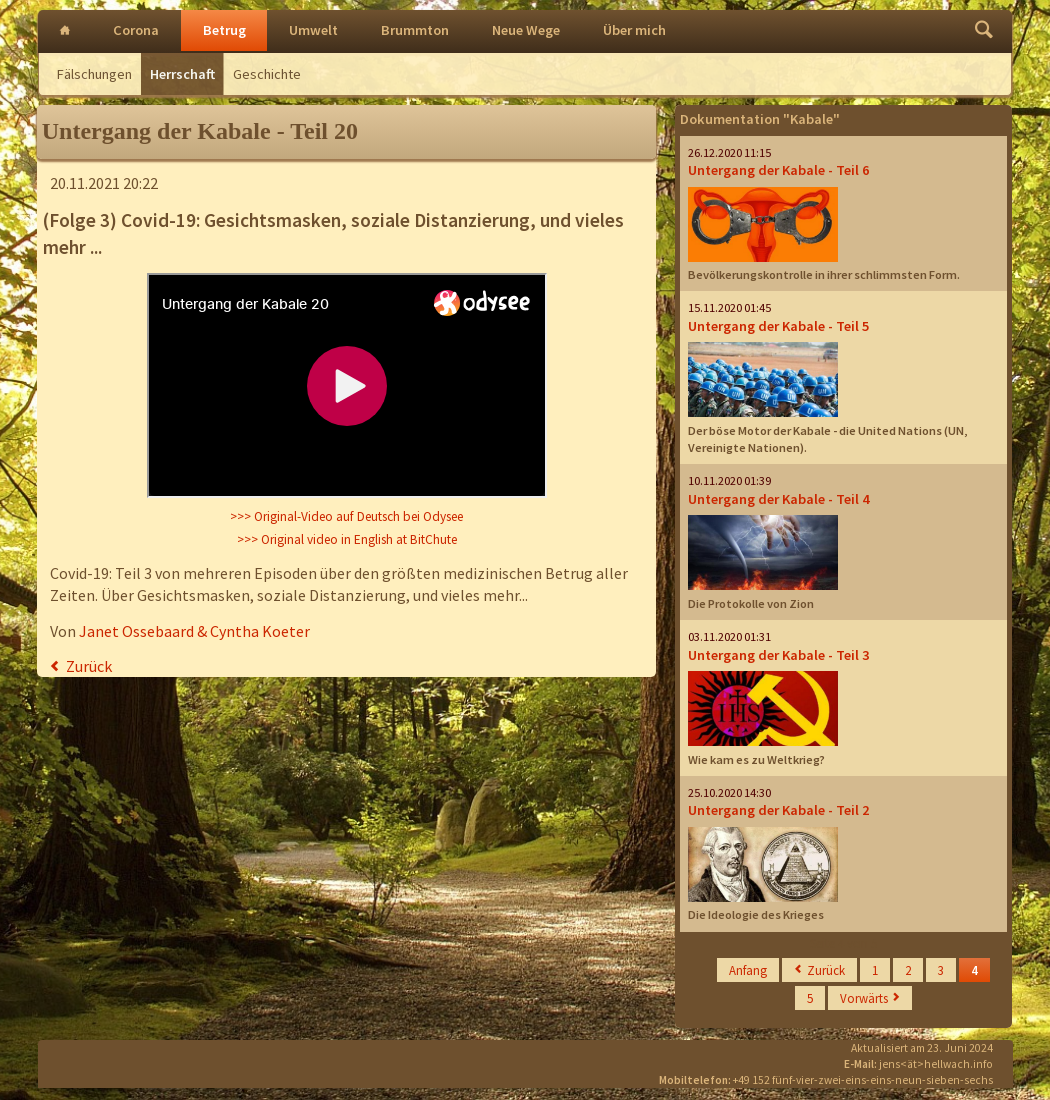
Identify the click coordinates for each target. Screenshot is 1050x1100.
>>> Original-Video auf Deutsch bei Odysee (346, 516)
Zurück (89, 666)
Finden (983, 31)
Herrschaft (182, 74)
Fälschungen (94, 74)
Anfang (748, 970)
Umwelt (313, 30)
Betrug (224, 30)
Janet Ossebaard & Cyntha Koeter (194, 631)
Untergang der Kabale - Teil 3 (778, 655)
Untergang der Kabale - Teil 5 (778, 326)
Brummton (415, 30)
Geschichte (267, 74)
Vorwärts (864, 998)
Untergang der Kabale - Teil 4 (778, 499)
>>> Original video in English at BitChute (347, 539)
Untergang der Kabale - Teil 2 (778, 810)
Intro (65, 31)
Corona (136, 30)
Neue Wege (526, 30)
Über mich (634, 30)
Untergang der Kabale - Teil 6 (778, 170)
